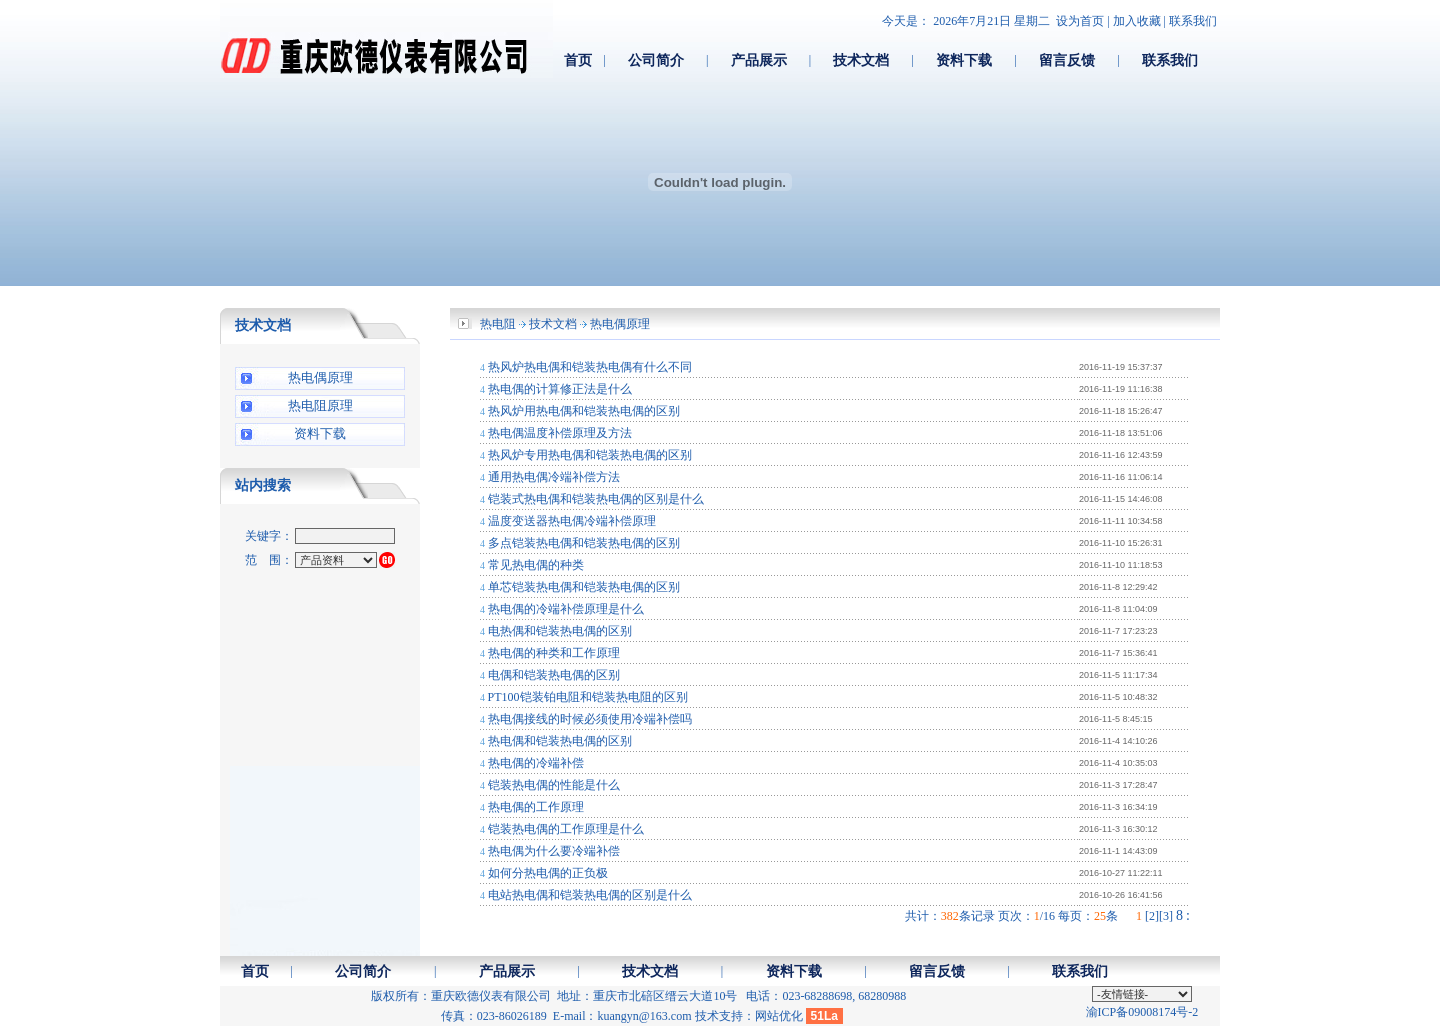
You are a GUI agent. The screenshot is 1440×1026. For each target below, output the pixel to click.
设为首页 (1080, 21)
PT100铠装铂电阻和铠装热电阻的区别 (588, 697)
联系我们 (1193, 21)
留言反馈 (1067, 60)
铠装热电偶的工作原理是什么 (566, 829)
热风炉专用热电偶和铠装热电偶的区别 (590, 455)
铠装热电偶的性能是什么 (554, 785)
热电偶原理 (320, 377)
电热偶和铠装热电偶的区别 (560, 631)
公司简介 (656, 60)
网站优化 (779, 1016)
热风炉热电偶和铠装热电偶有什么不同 (590, 367)
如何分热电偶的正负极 (548, 873)
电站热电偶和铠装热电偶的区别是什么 (590, 895)
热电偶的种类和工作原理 (554, 653)
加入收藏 (1137, 21)
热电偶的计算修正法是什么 (560, 389)
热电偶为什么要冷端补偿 (554, 851)
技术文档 (861, 60)
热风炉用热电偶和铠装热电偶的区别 (584, 411)
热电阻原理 (320, 405)
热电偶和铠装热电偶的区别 (560, 741)
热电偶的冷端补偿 (536, 763)
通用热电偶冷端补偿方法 (554, 477)
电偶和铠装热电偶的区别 (554, 675)
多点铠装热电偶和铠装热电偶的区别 (584, 543)
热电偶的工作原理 (536, 807)
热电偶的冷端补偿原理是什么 (566, 609)
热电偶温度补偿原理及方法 (560, 433)
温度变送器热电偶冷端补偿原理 (572, 521)
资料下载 (964, 60)
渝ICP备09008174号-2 (1142, 1012)
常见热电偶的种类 (536, 565)
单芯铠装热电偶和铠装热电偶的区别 (584, 587)
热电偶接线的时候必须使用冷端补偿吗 (590, 719)
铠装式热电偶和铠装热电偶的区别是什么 (596, 499)
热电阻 (498, 324)
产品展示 (759, 60)
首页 (578, 60)
